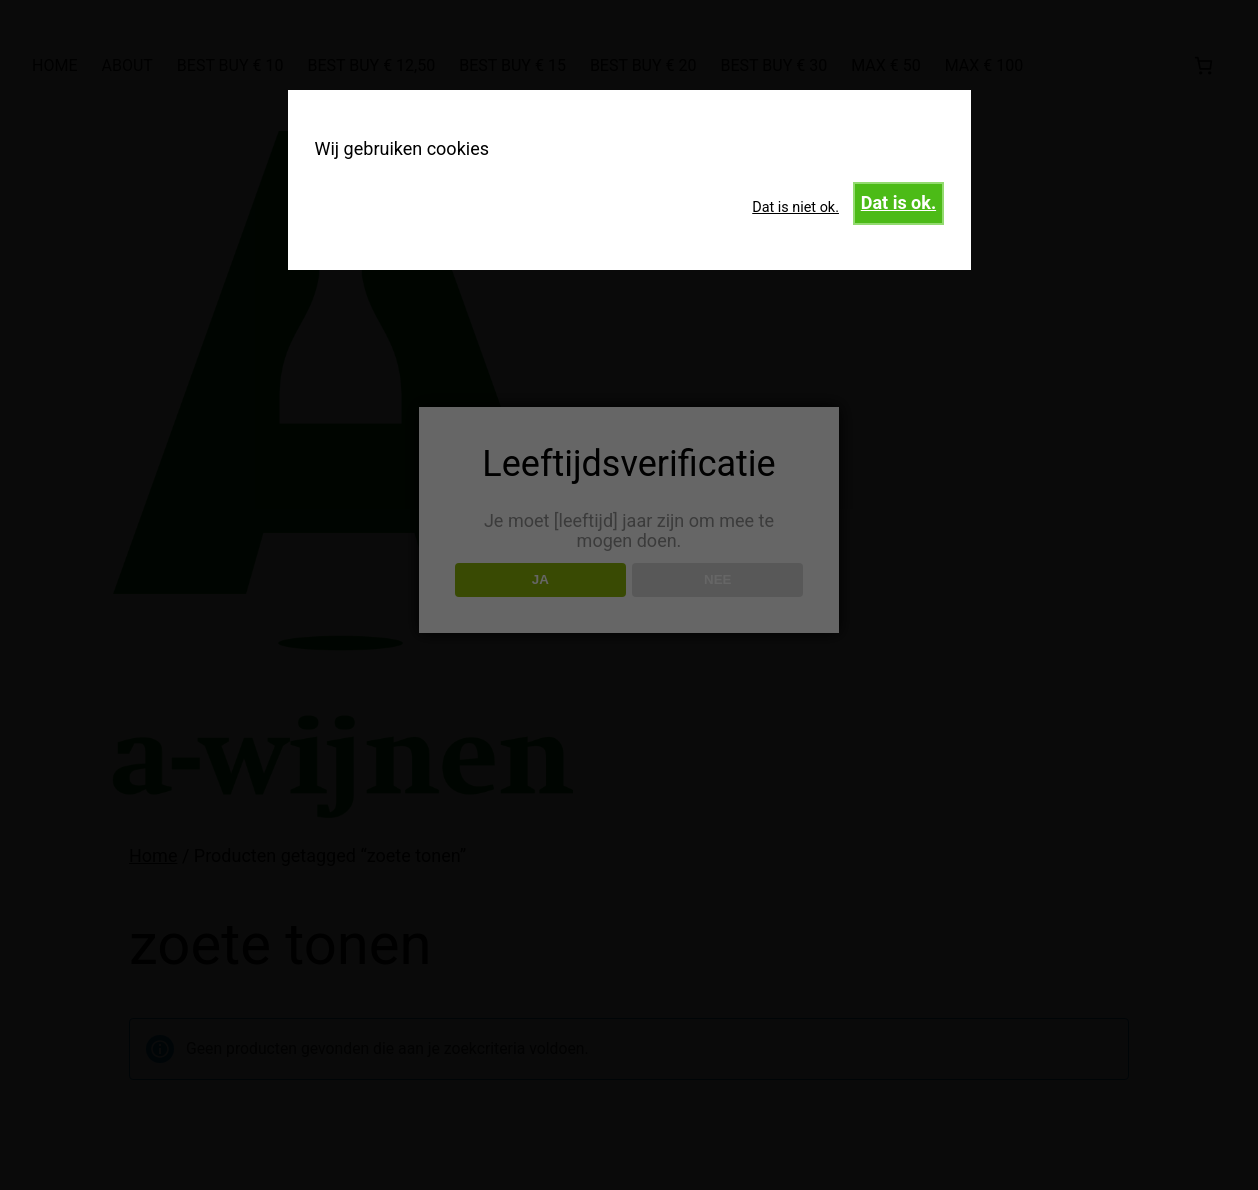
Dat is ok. (898, 202)
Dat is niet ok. (795, 207)
